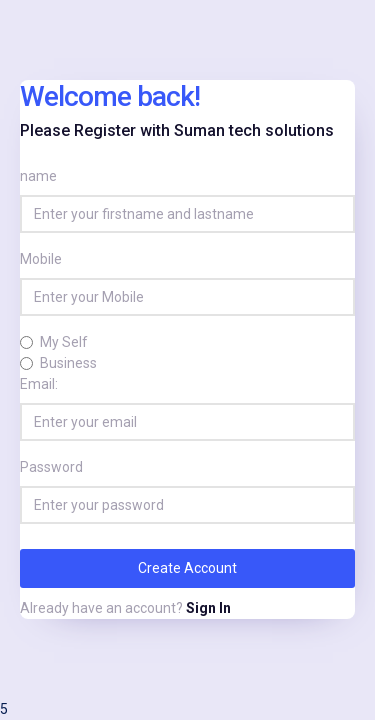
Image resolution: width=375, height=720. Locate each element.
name (38, 176)
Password (51, 467)
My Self (64, 342)
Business (68, 363)
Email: (39, 384)
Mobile (41, 259)
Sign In (208, 608)
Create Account (187, 568)
